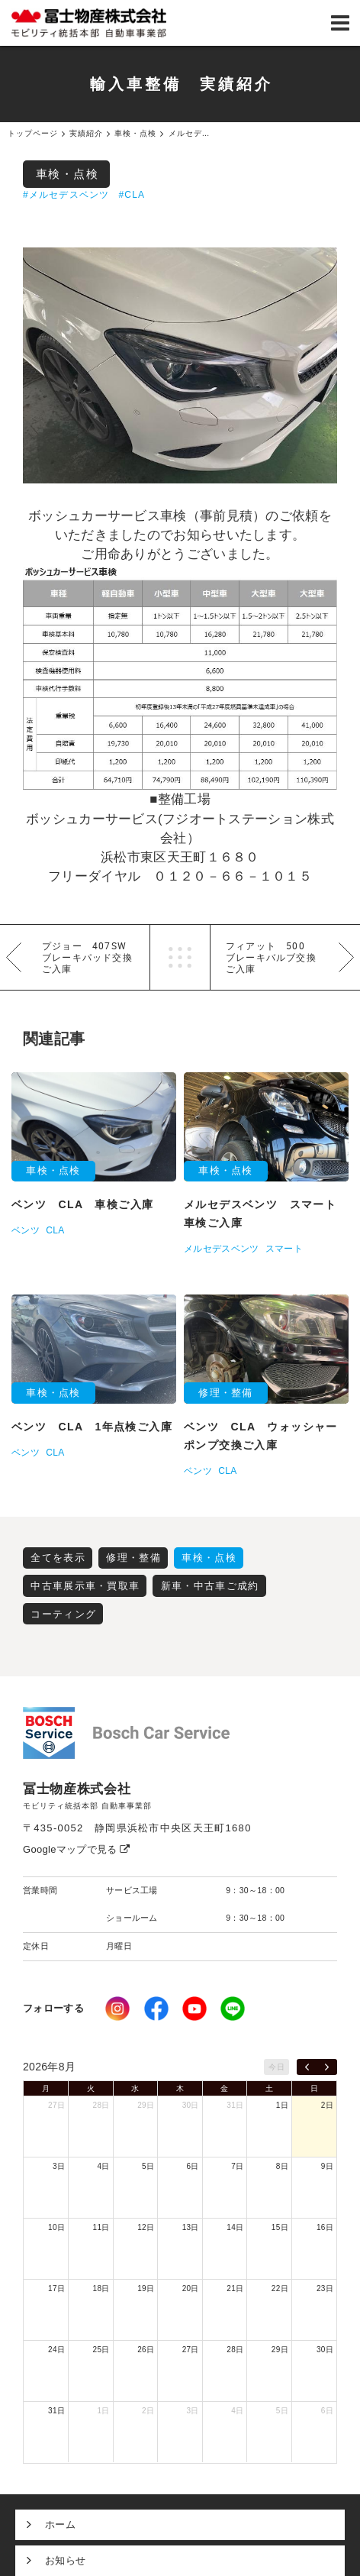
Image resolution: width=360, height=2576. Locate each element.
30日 (190, 2105)
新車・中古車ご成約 (210, 1586)
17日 (56, 2288)
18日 (101, 2288)
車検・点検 (67, 173)
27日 (56, 2105)
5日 (148, 2166)
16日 (325, 2227)
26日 (145, 2349)
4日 (103, 2166)
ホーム (60, 2524)
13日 (190, 2227)
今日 (276, 2067)
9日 (327, 2166)
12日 (145, 2227)
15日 (280, 2227)
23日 (325, 2288)
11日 (101, 2227)
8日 (282, 2166)
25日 (101, 2349)
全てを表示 (58, 1557)
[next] (327, 2067)
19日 (145, 2288)
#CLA (131, 194)
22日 (280, 2288)
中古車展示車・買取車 (85, 1586)
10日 (56, 2227)
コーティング (63, 1614)
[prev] (307, 2067)
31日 (235, 2105)
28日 (101, 2105)
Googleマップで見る (76, 1849)
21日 (235, 2288)
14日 (235, 2227)
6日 (193, 2166)
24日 (56, 2349)
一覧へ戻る (180, 957)
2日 (327, 2105)
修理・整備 (133, 1557)
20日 (190, 2288)
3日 (59, 2166)
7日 (237, 2166)
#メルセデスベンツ (66, 194)
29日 (145, 2105)
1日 (282, 2105)
